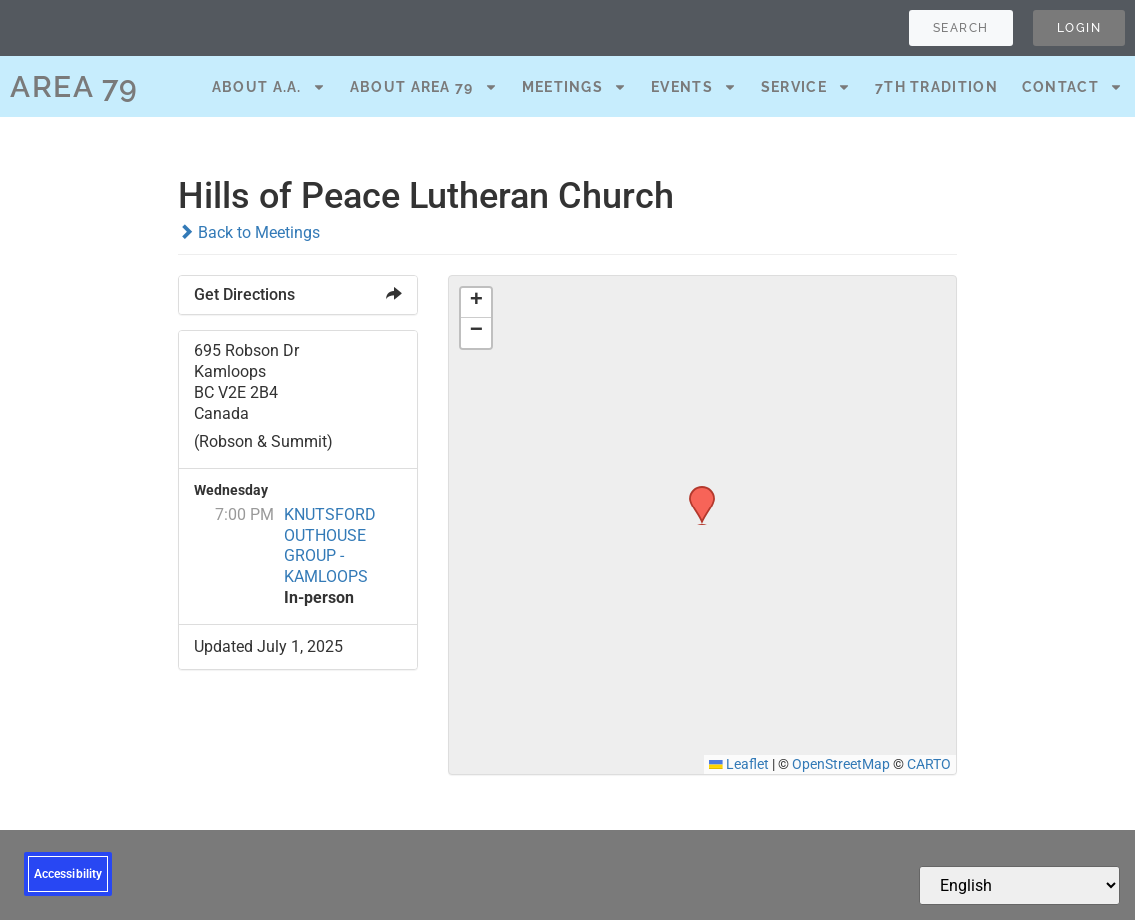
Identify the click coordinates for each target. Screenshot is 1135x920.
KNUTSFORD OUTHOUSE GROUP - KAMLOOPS (330, 545)
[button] (695, 492)
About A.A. (269, 87)
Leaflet (739, 764)
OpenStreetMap (841, 764)
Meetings (574, 87)
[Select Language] (1019, 885)
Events (694, 87)
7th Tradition (936, 87)
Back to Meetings (249, 232)
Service (806, 87)
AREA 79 (74, 86)
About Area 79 (424, 87)
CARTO (929, 764)
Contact (1072, 87)
